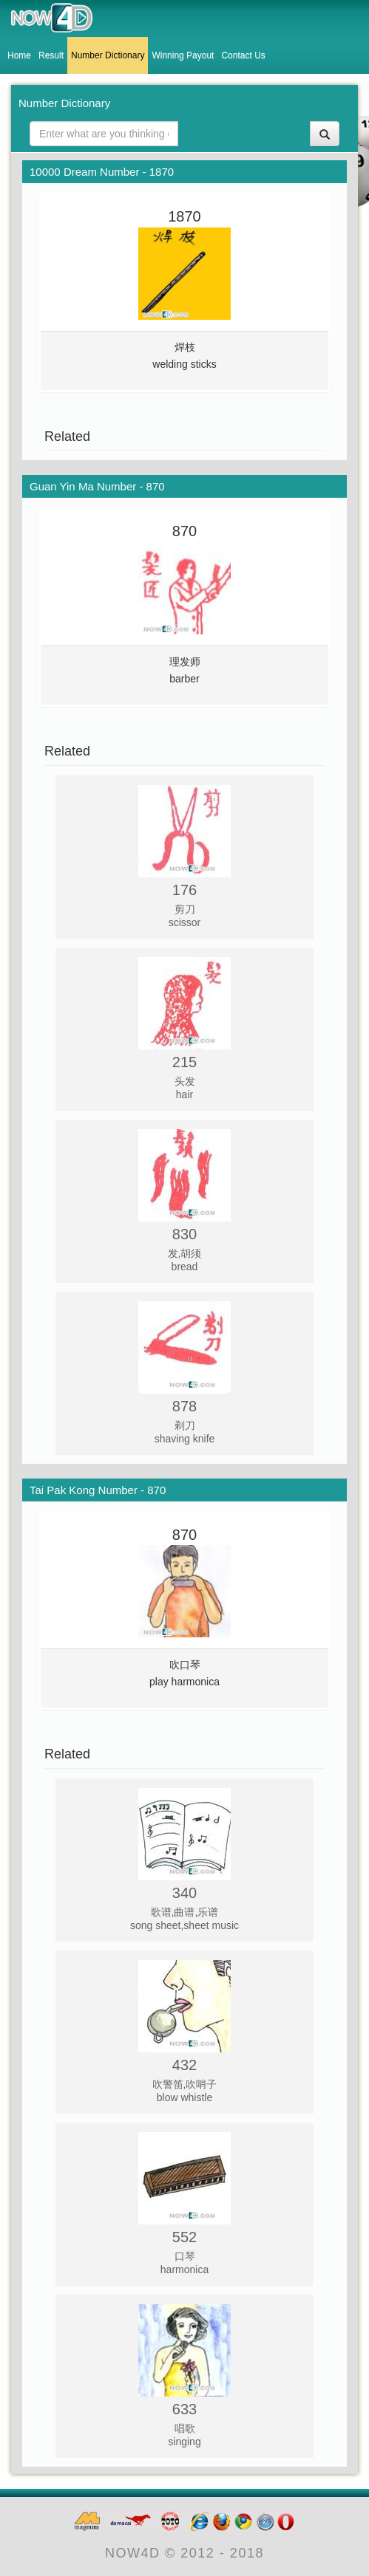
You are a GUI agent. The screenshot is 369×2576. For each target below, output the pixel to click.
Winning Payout (183, 55)
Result (51, 55)
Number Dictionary (107, 55)
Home (19, 55)
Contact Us (243, 55)
